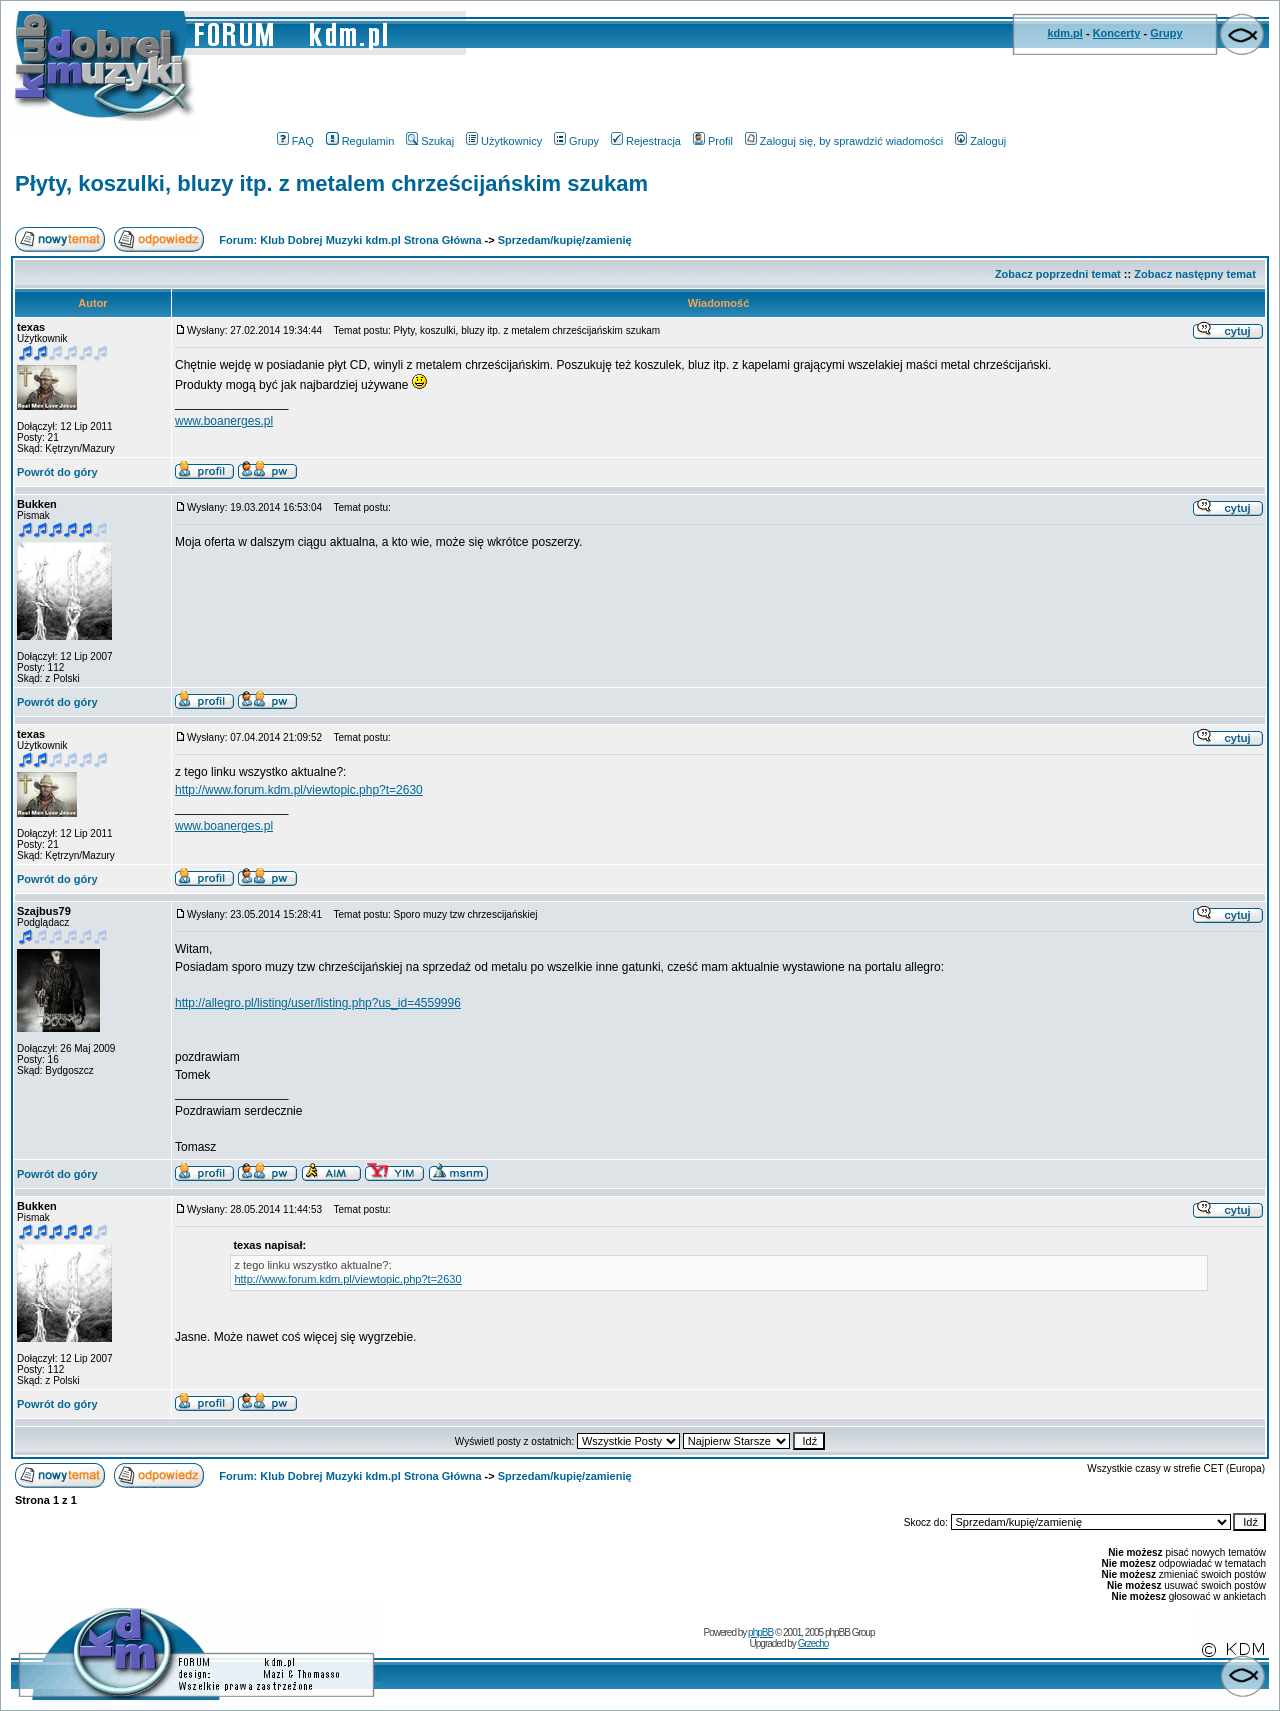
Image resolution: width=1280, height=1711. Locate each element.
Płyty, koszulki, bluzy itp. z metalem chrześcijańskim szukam (331, 183)
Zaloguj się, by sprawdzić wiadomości (844, 141)
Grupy (1166, 33)
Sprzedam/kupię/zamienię (565, 240)
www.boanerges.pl (224, 421)
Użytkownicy (504, 141)
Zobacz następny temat (1195, 274)
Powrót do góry (57, 472)
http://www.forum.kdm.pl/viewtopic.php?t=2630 (299, 790)
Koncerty (1117, 33)
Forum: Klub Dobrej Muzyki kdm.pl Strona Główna (350, 240)
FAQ (295, 141)
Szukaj (430, 141)
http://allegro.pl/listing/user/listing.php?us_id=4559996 (318, 1003)
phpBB (760, 1632)
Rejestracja (646, 141)
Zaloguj (980, 141)
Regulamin (360, 141)
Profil (713, 141)
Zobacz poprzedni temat (1058, 274)
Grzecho (813, 1643)
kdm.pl (1064, 33)
